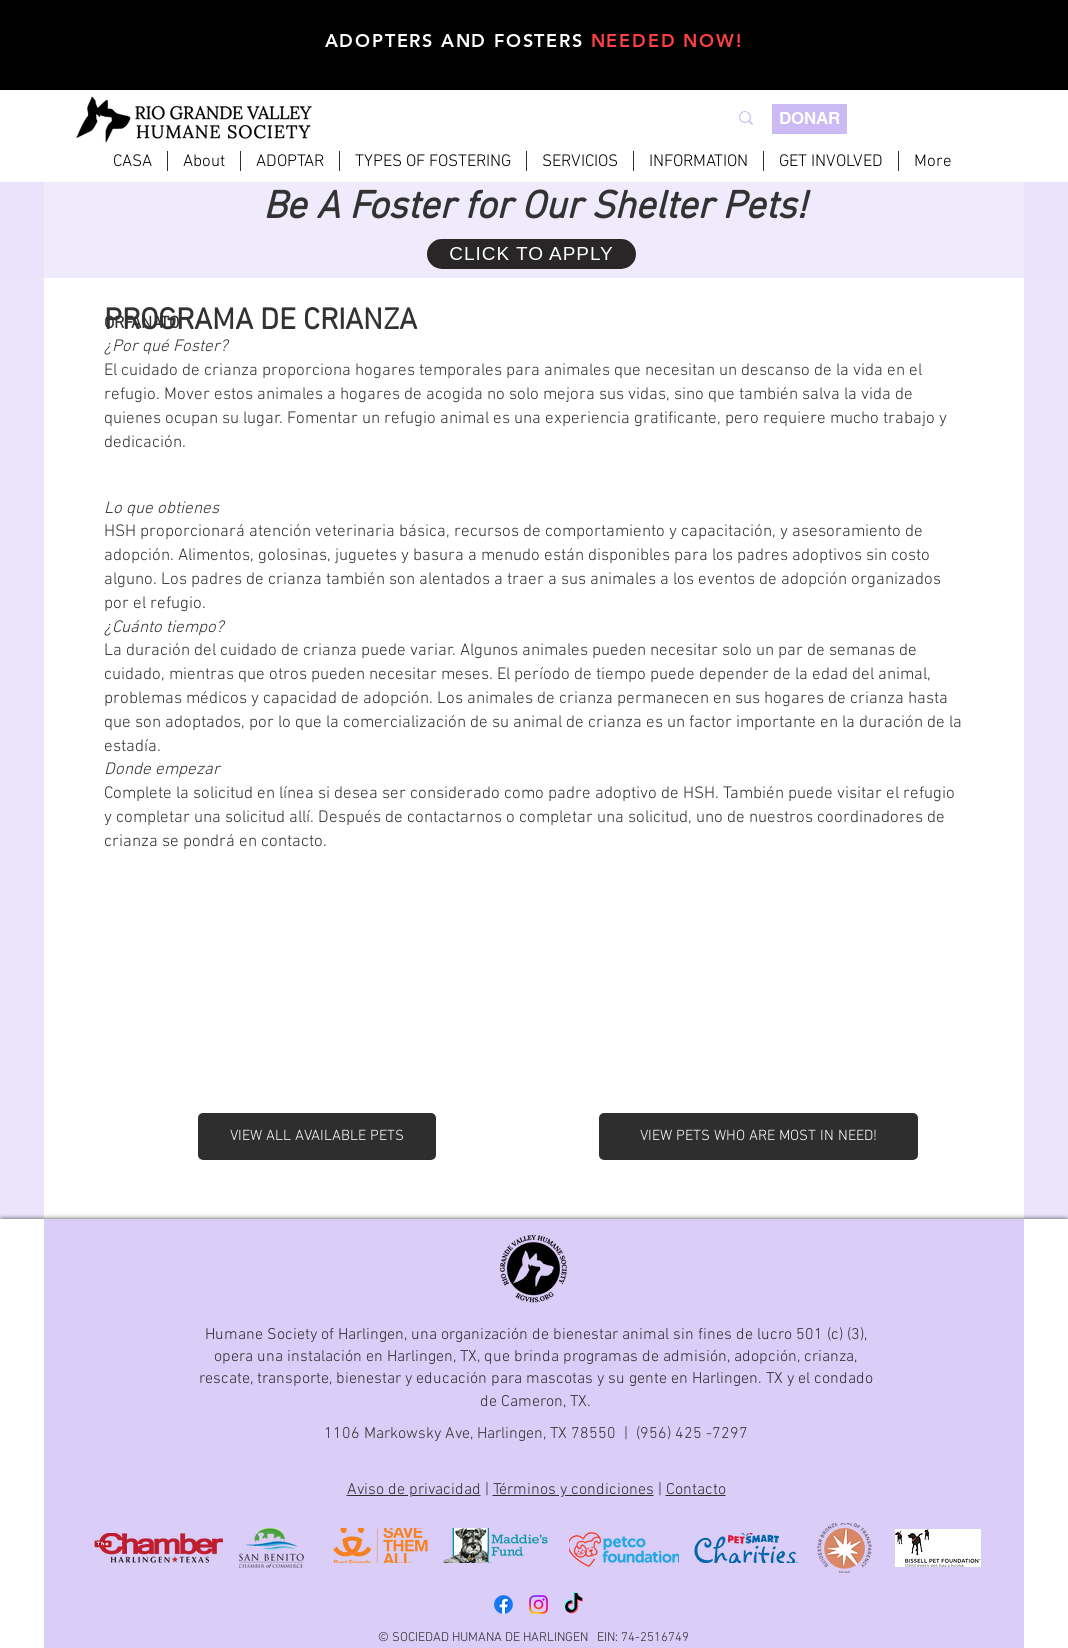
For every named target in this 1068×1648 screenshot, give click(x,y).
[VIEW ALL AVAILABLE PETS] (317, 1136)
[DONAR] (809, 119)
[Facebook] (503, 1604)
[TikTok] (573, 1604)
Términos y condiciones (573, 1490)
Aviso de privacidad (414, 1490)
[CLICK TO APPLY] (531, 254)
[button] (290, 161)
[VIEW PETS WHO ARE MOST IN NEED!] (758, 1136)
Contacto (696, 1490)
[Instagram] (538, 1604)
